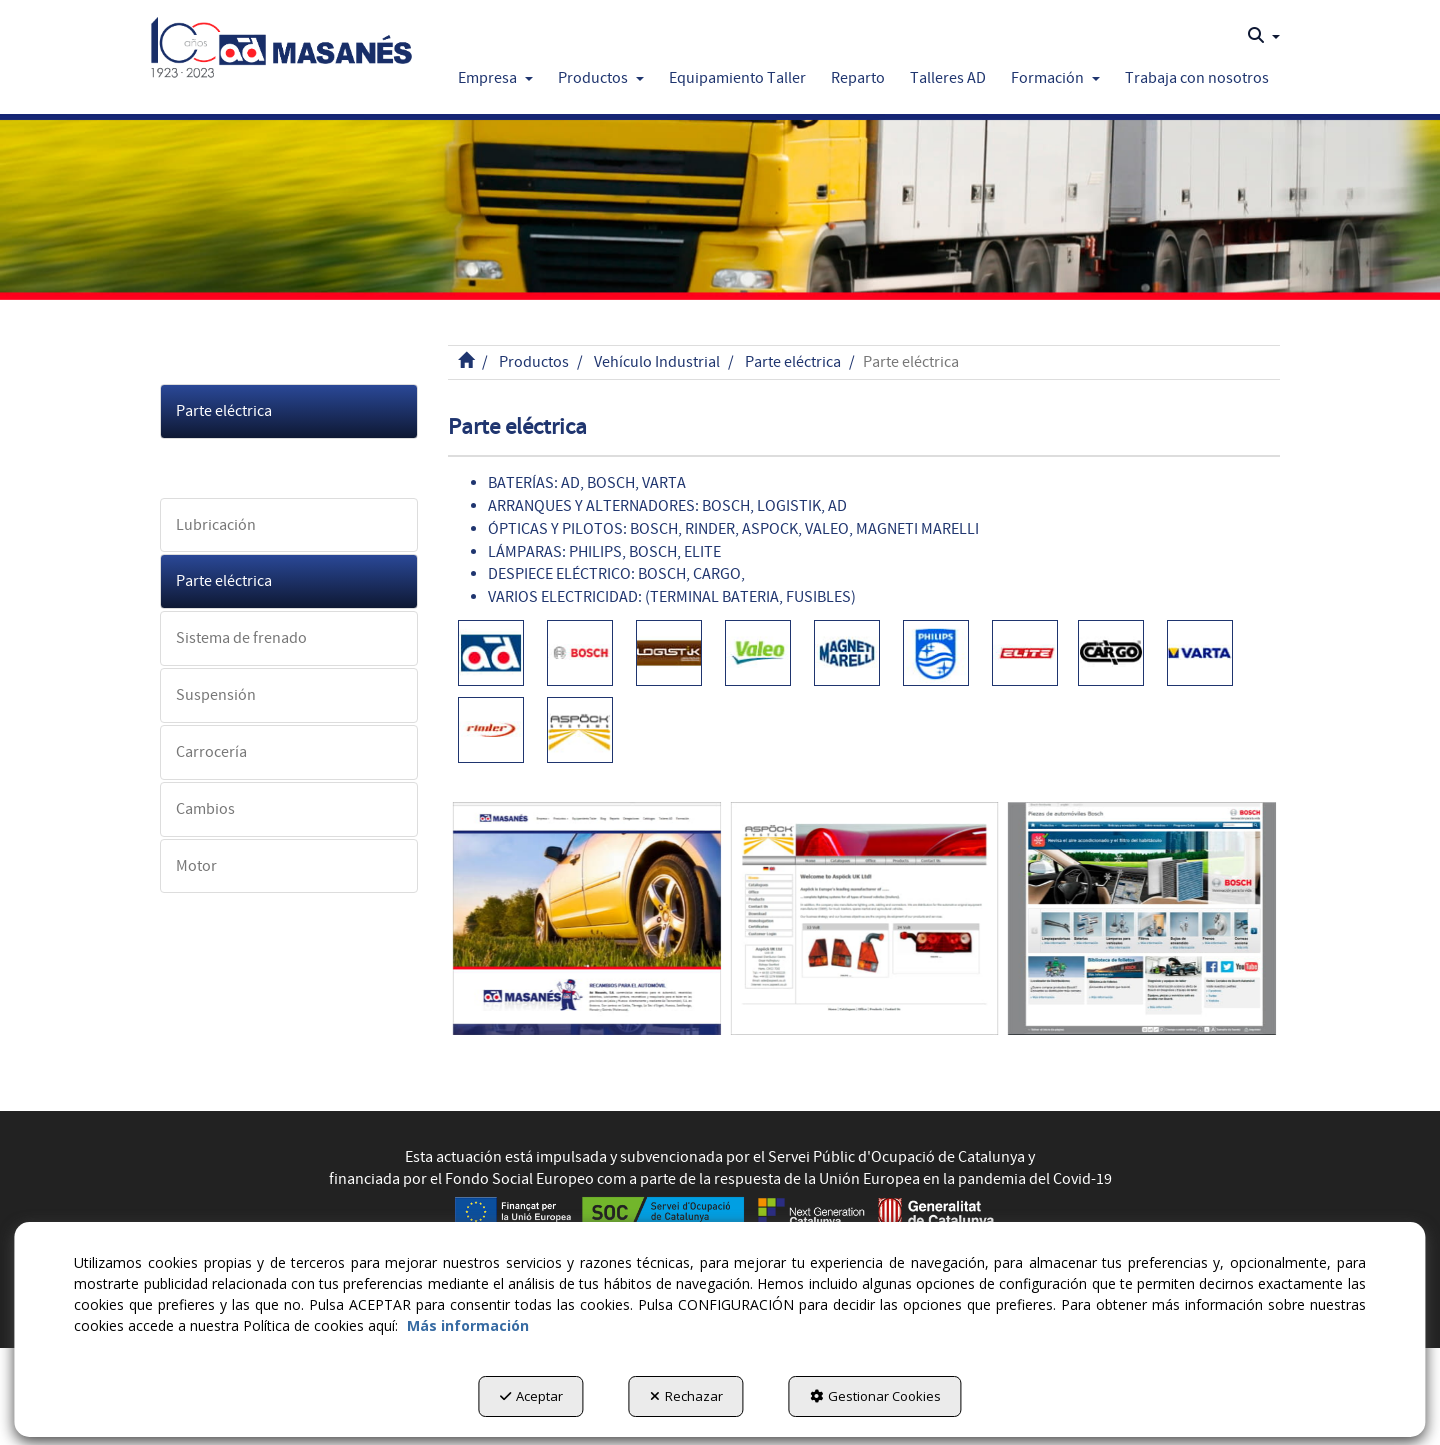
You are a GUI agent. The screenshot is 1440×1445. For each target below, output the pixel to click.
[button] (281, 42)
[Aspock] (865, 918)
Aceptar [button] (531, 1396)
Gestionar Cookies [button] (875, 1396)
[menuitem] (1264, 36)
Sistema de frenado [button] (241, 638)
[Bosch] (1142, 918)
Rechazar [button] (686, 1396)
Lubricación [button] (216, 525)
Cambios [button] (205, 809)
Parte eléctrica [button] (224, 411)
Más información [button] (468, 1325)
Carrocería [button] (211, 752)
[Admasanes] (587, 918)
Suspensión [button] (216, 695)
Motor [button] (196, 866)
